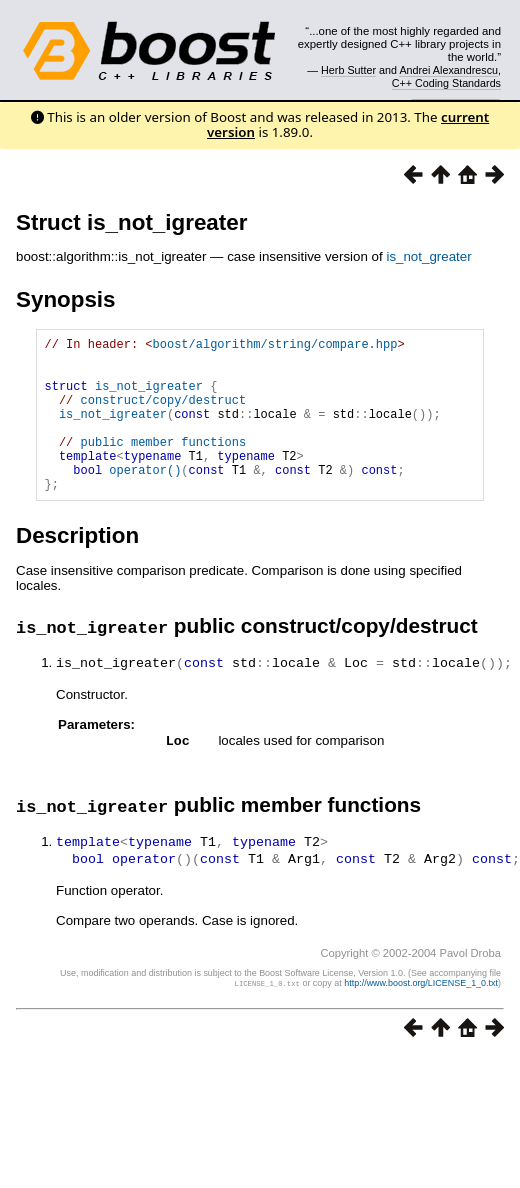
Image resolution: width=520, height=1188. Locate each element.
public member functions (164, 465)
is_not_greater (428, 256)
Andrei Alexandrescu (448, 70)
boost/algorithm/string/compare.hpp (275, 346)
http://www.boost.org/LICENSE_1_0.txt (421, 1013)
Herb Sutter (348, 70)
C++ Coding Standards (446, 83)
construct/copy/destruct (164, 414)
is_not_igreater (149, 397)
